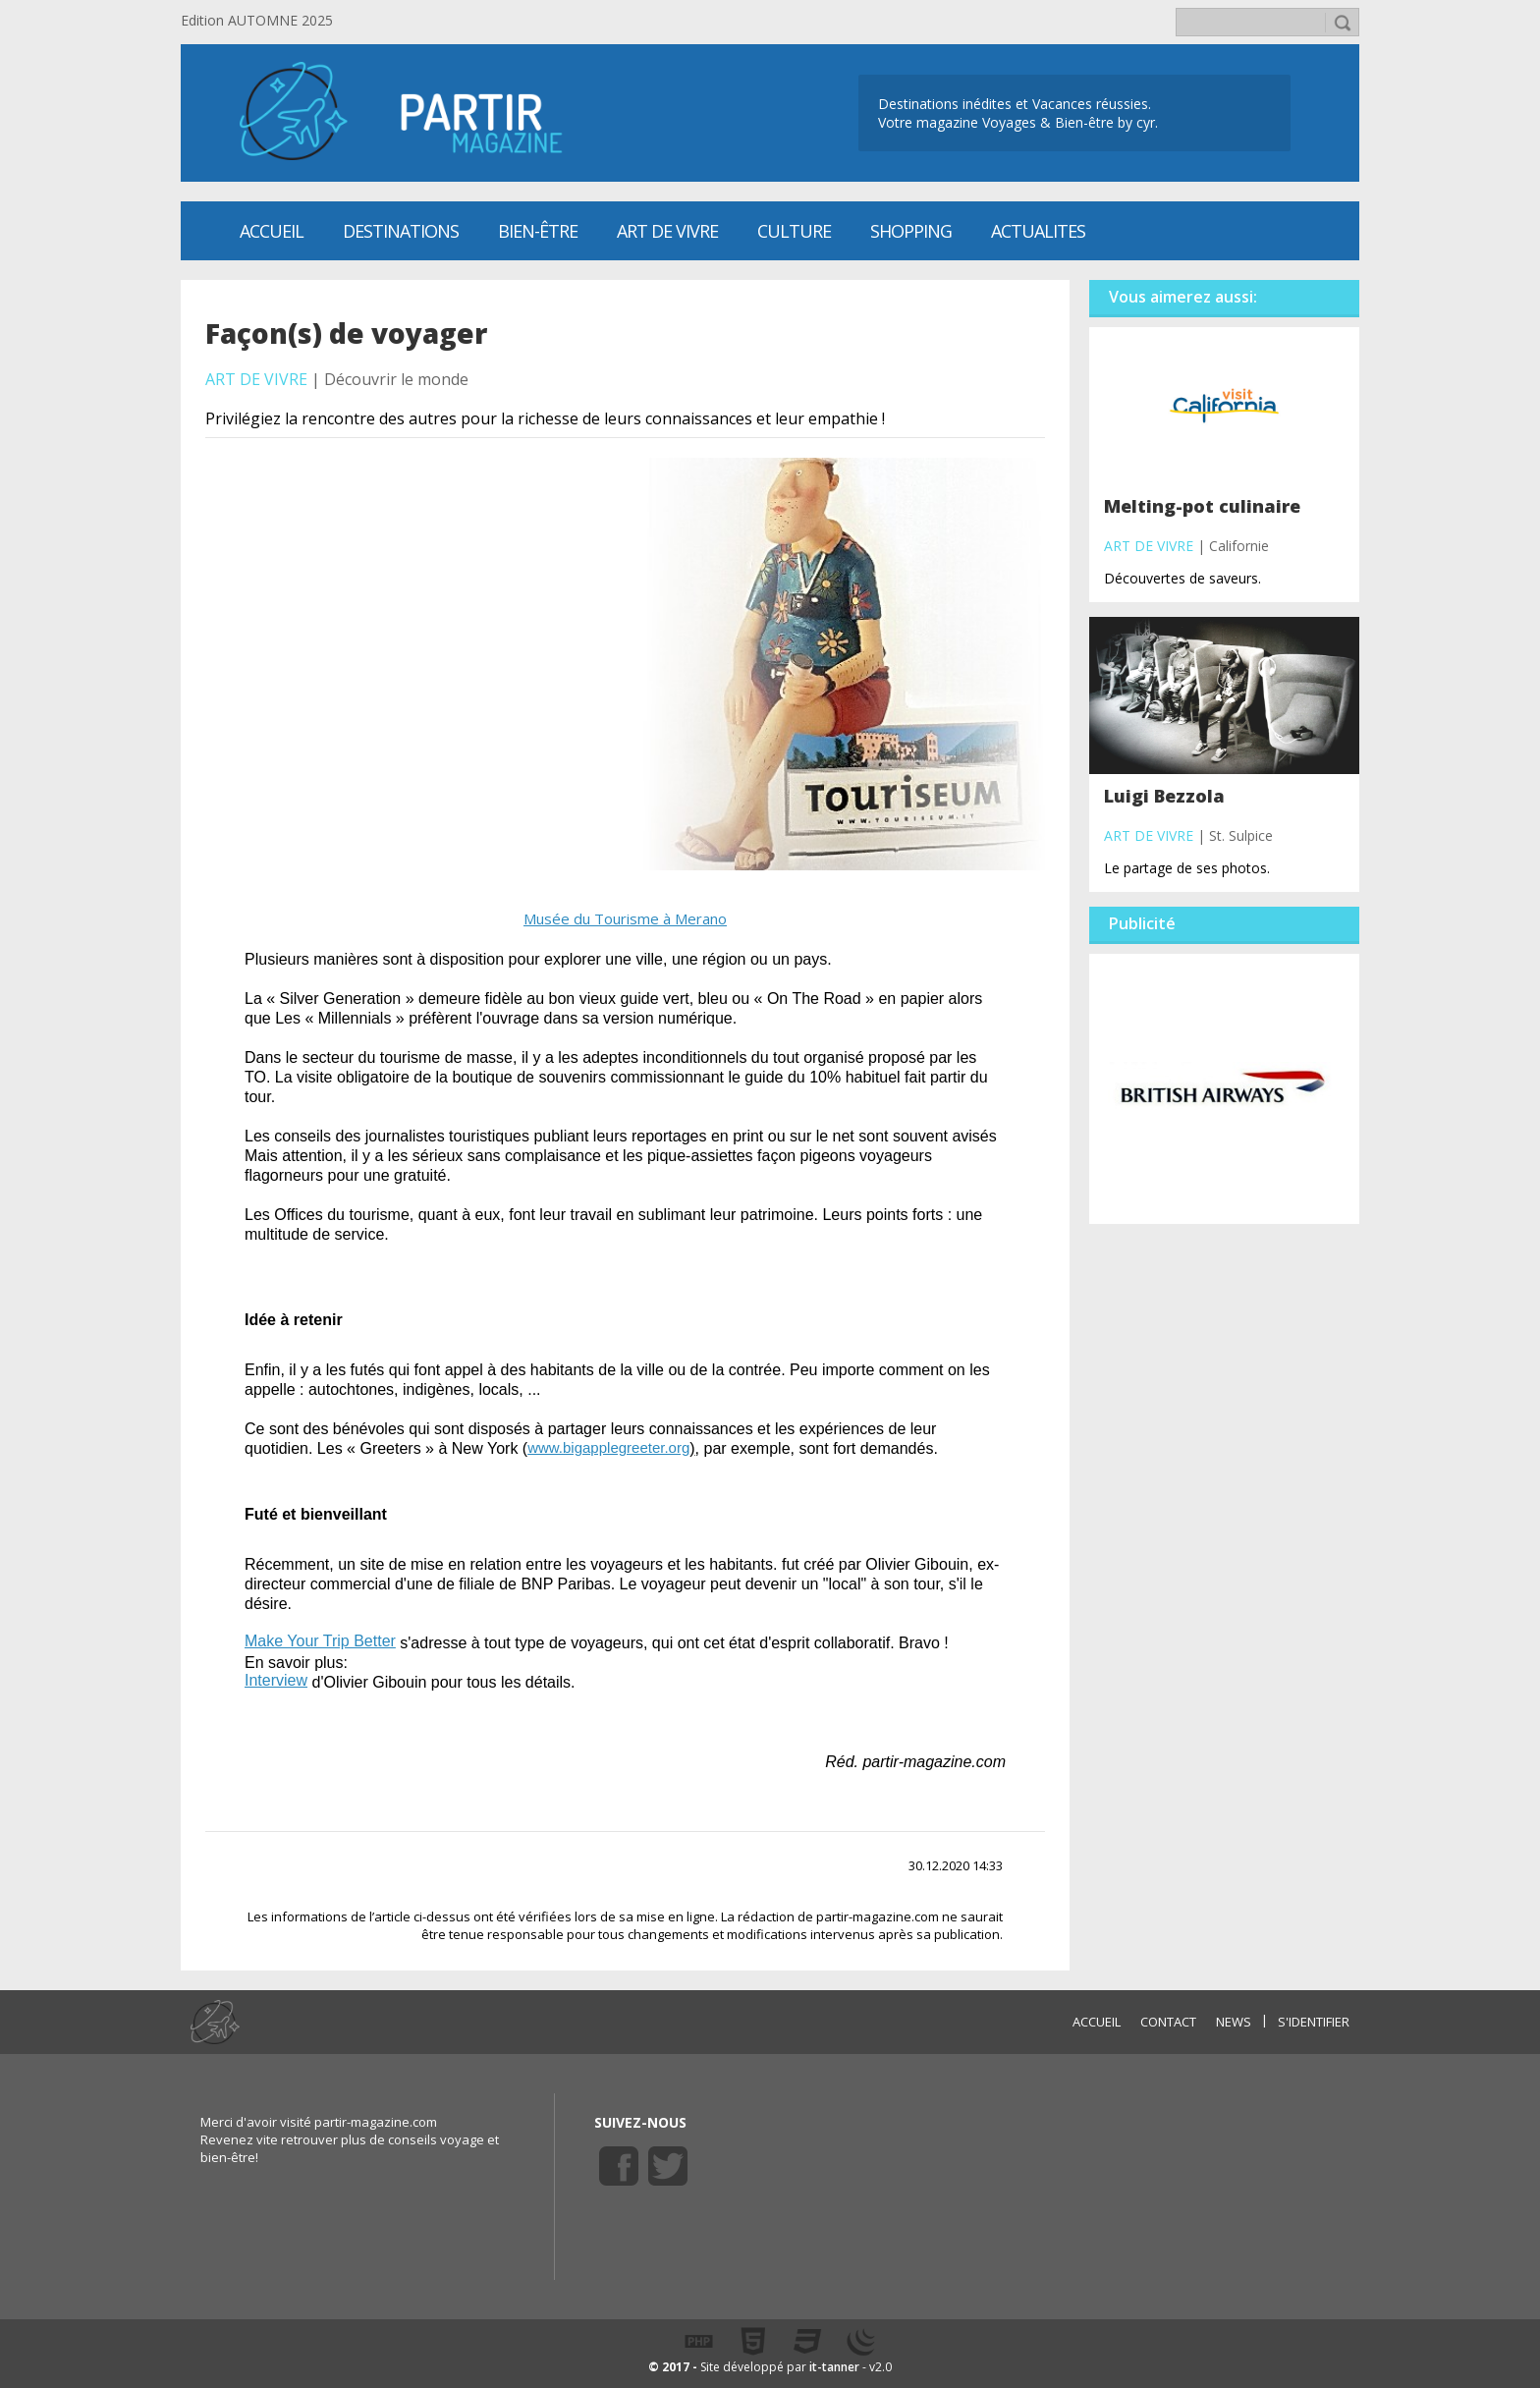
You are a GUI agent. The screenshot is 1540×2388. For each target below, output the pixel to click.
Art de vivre (667, 231)
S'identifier (1313, 2021)
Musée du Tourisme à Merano (625, 918)
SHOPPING (911, 231)
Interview (276, 1680)
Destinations (401, 231)
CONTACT (1168, 2021)
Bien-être (538, 231)
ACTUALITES (1038, 231)
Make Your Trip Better (320, 1641)
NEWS (1233, 2021)
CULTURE (794, 231)
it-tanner (834, 2367)
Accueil (271, 231)
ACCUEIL (1096, 2021)
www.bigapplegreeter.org (608, 1447)
